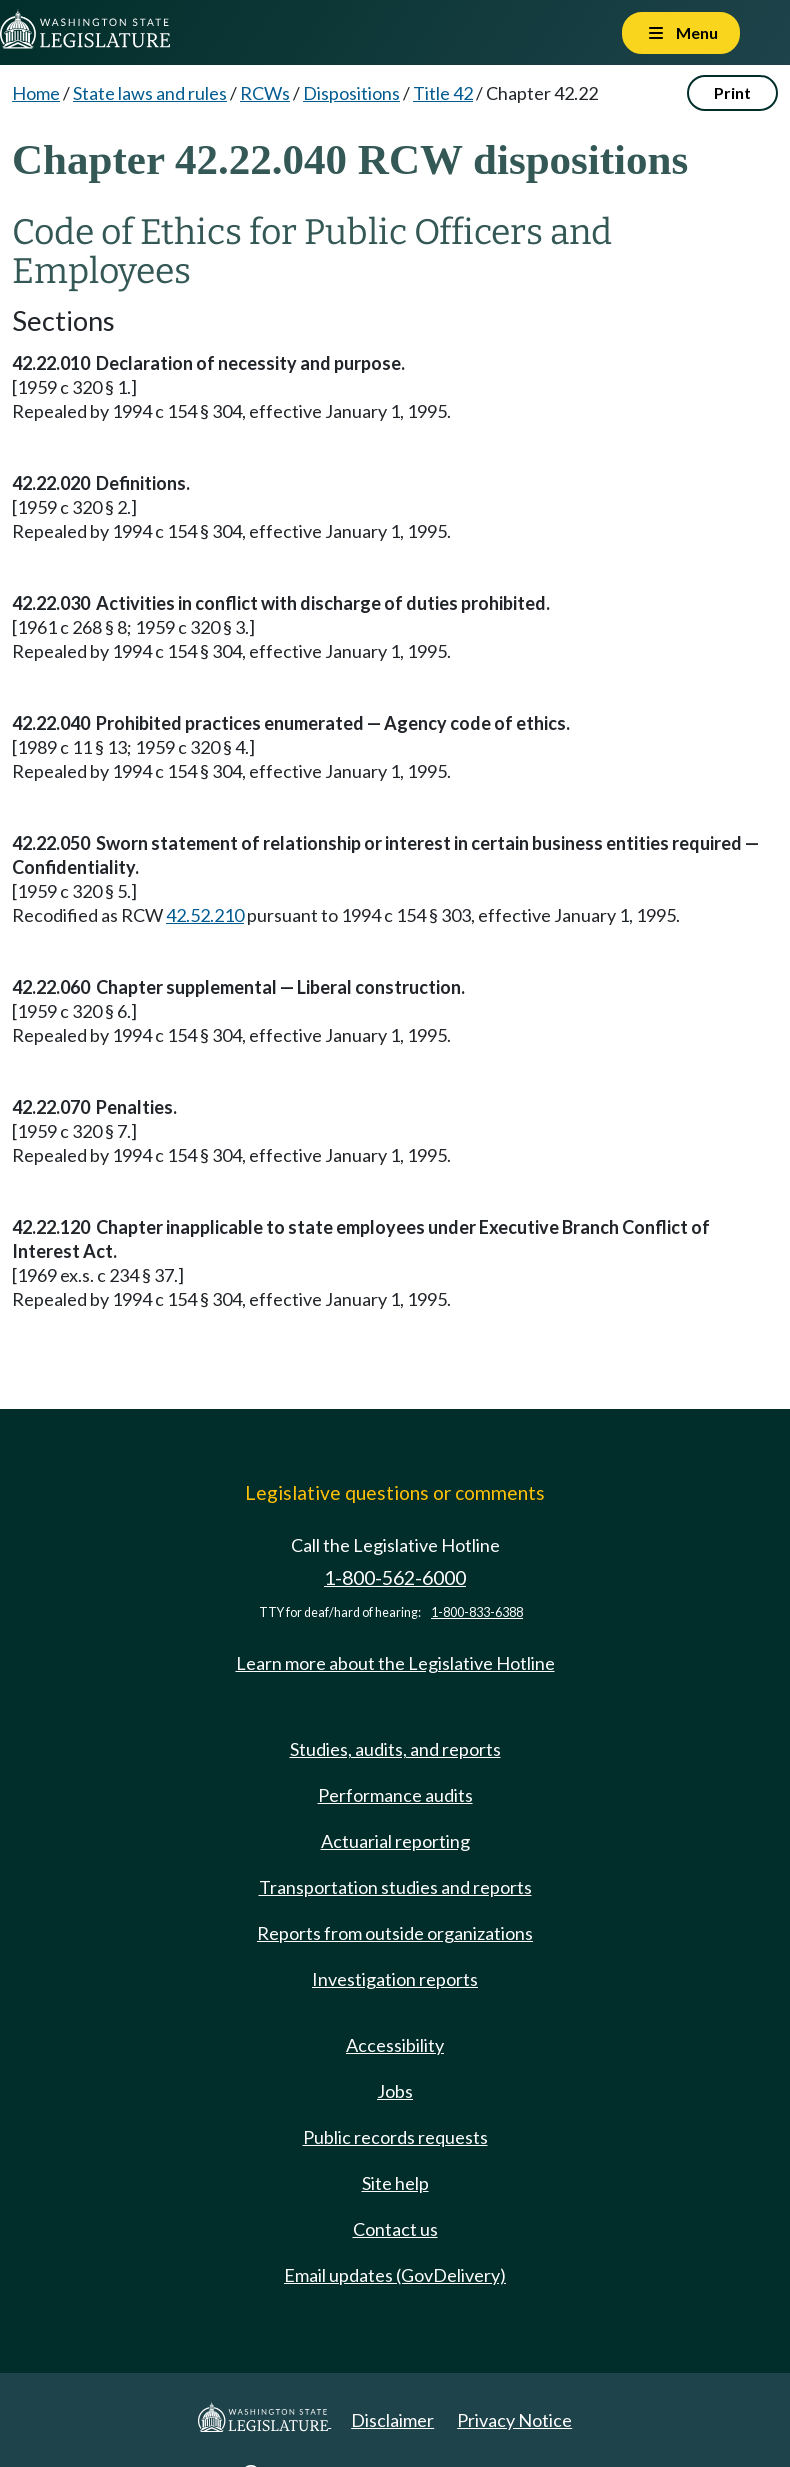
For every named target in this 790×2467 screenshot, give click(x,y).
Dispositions (351, 93)
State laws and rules (150, 93)
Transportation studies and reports (395, 1887)
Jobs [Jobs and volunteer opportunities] (395, 2091)
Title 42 (443, 93)
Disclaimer (392, 2420)
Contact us (395, 2229)
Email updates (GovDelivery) (395, 2275)
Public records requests (395, 2137)
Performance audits (395, 1795)
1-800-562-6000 (395, 1577)
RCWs (265, 93)
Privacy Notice (514, 2420)
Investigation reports (395, 1979)
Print (732, 92)
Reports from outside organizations (395, 1933)
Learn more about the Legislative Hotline (395, 1663)
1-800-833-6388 (477, 1612)
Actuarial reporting (395, 1841)
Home (36, 93)
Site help (395, 2183)
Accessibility (395, 2045)
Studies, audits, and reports (395, 1749)
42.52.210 (205, 915)
